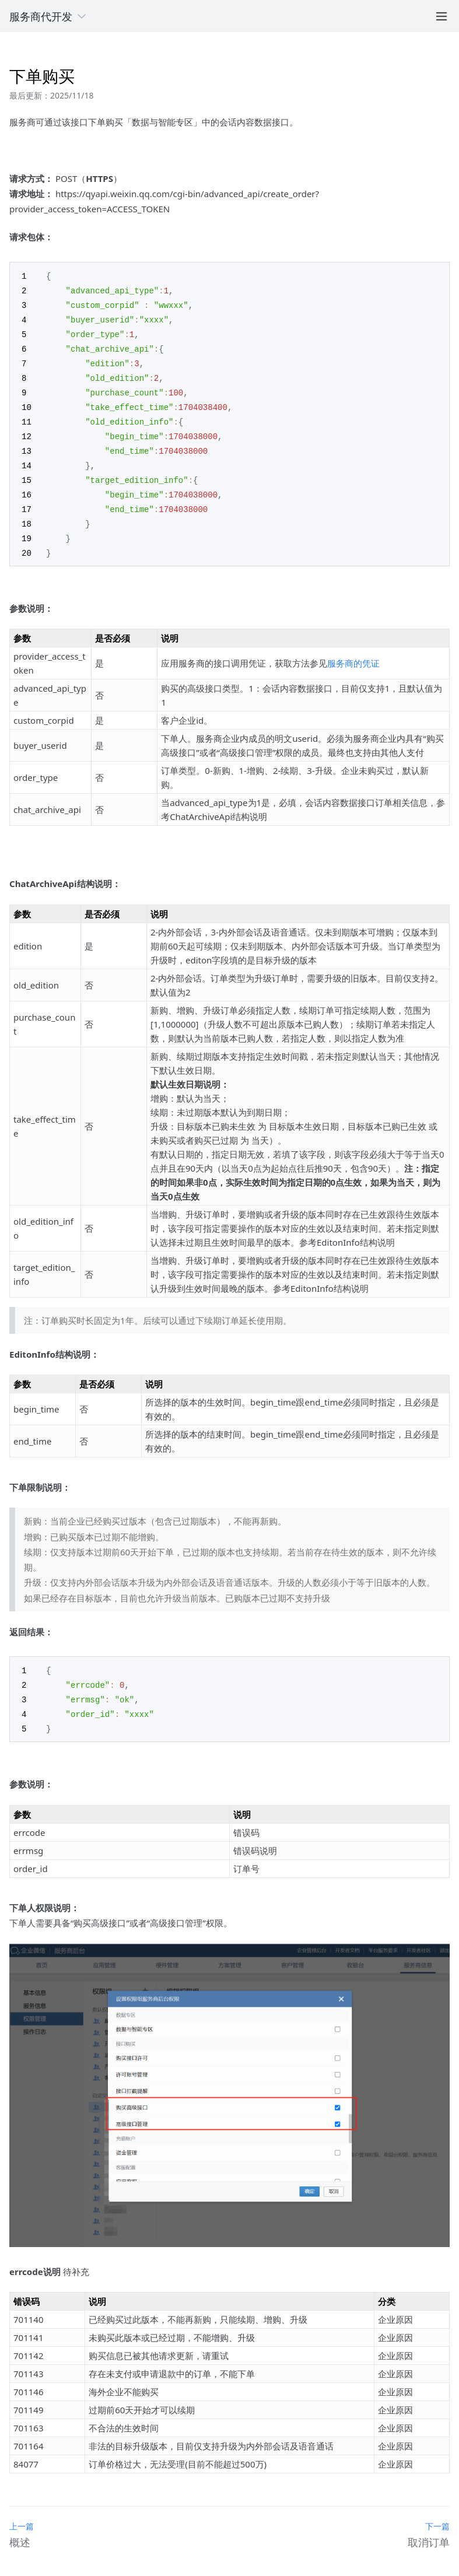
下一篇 (437, 2511)
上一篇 (21, 2511)
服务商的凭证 (353, 651)
